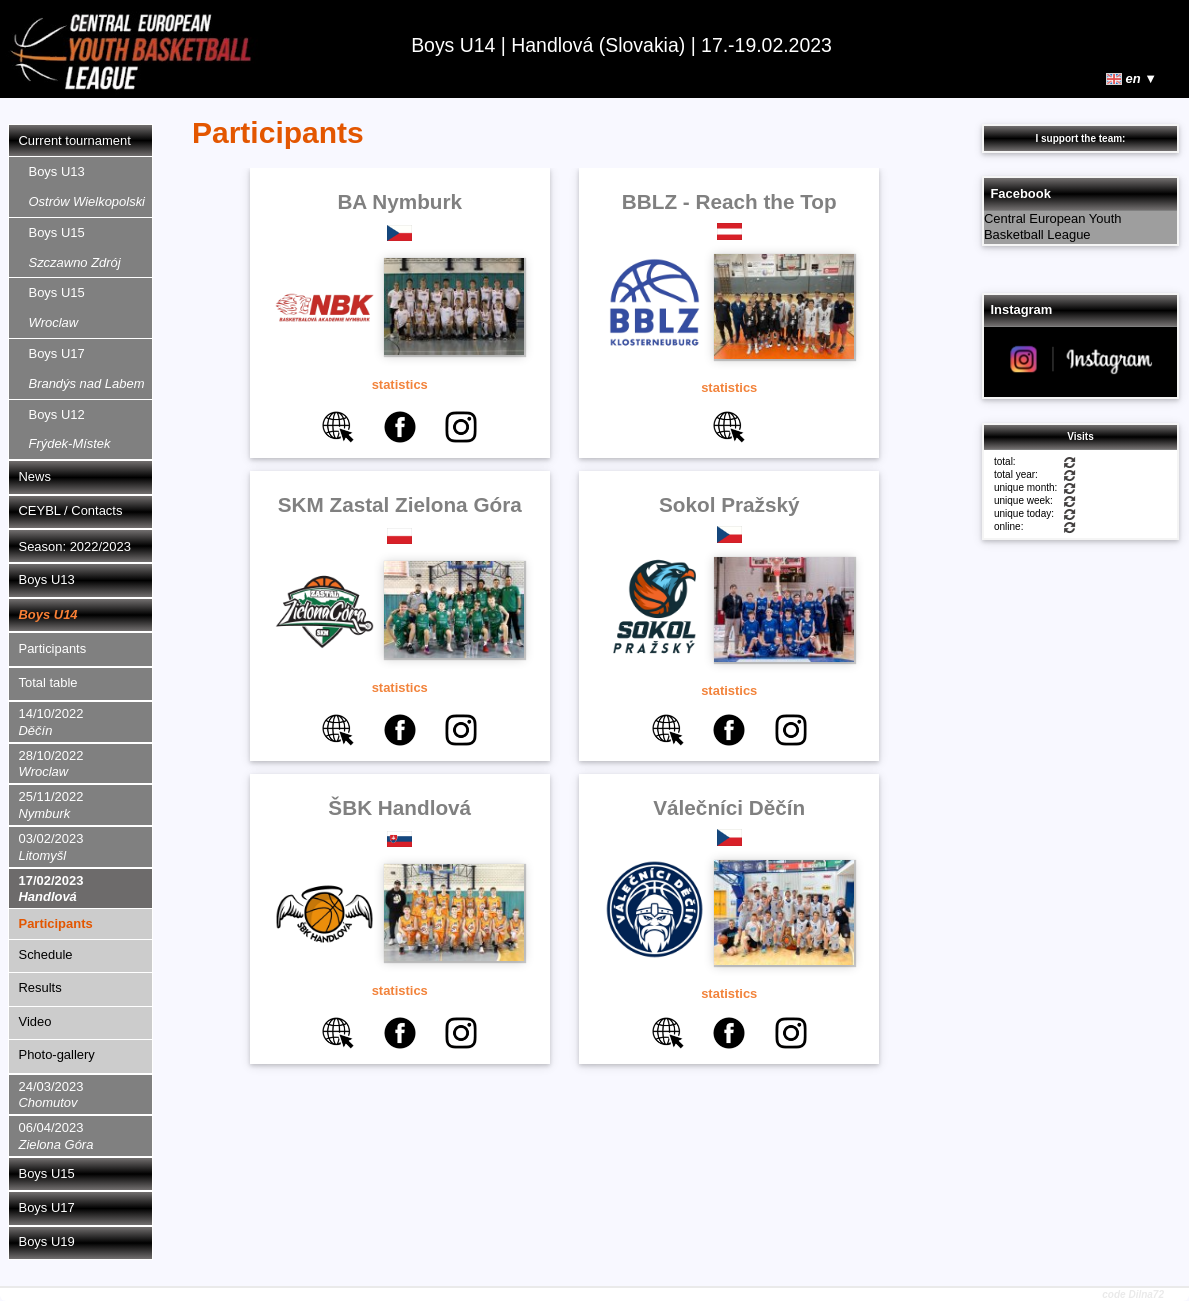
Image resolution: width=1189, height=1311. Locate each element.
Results (40, 987)
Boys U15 (75, 247)
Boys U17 (87, 368)
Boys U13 (87, 186)
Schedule (46, 954)
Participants (53, 648)
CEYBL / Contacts (71, 510)
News (35, 476)
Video (35, 1021)
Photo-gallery (57, 1054)
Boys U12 (70, 429)
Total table (48, 682)
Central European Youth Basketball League (1053, 227)
